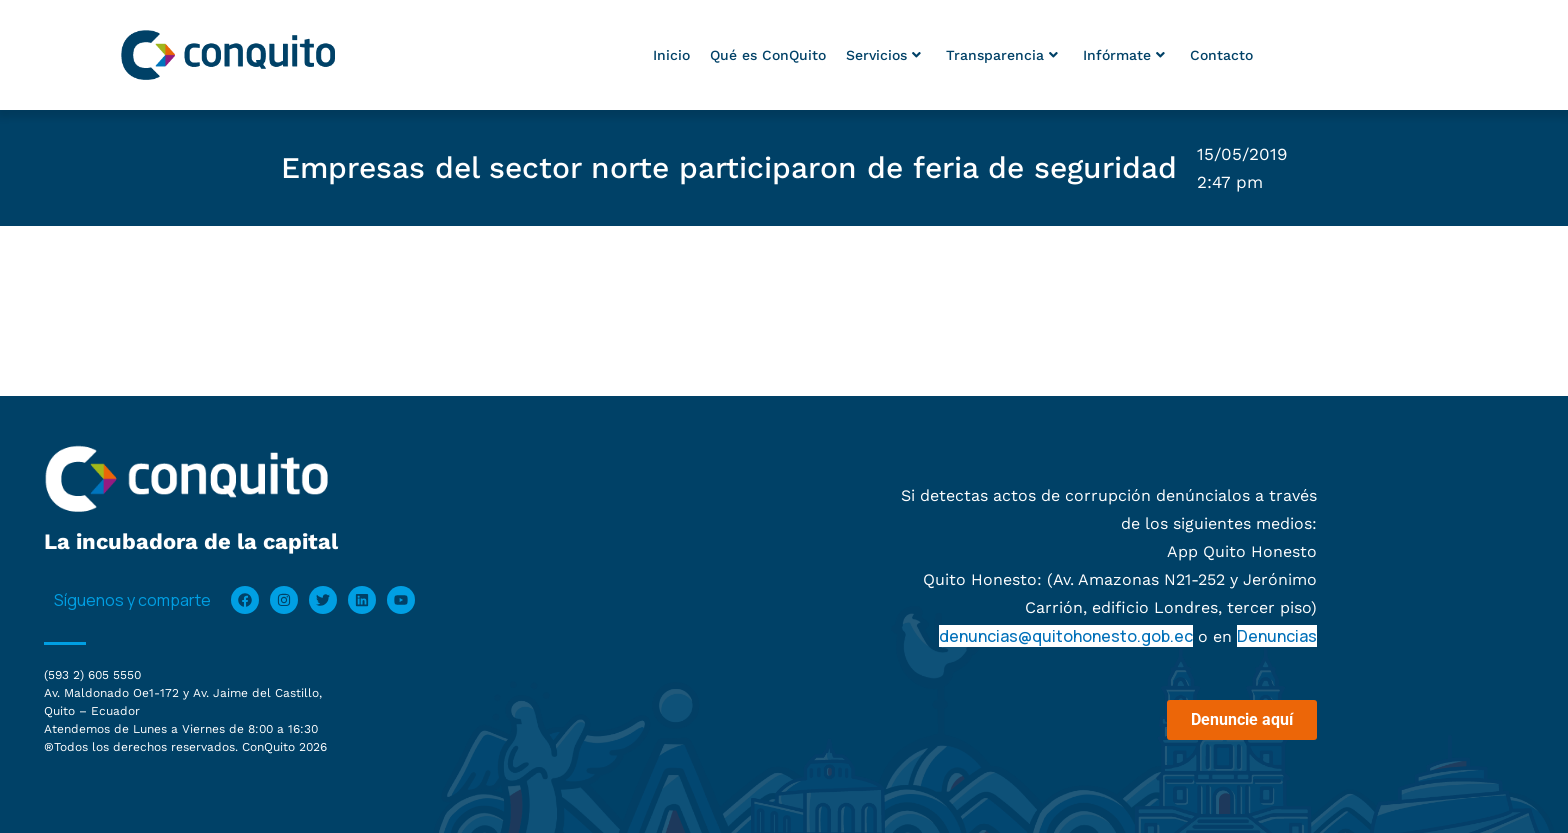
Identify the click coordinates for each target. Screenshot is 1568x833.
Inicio (671, 55)
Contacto (1221, 55)
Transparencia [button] (1002, 55)
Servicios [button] (883, 55)
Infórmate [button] (1124, 55)
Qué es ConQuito (768, 55)
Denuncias (1277, 636)
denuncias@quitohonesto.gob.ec (1066, 636)
